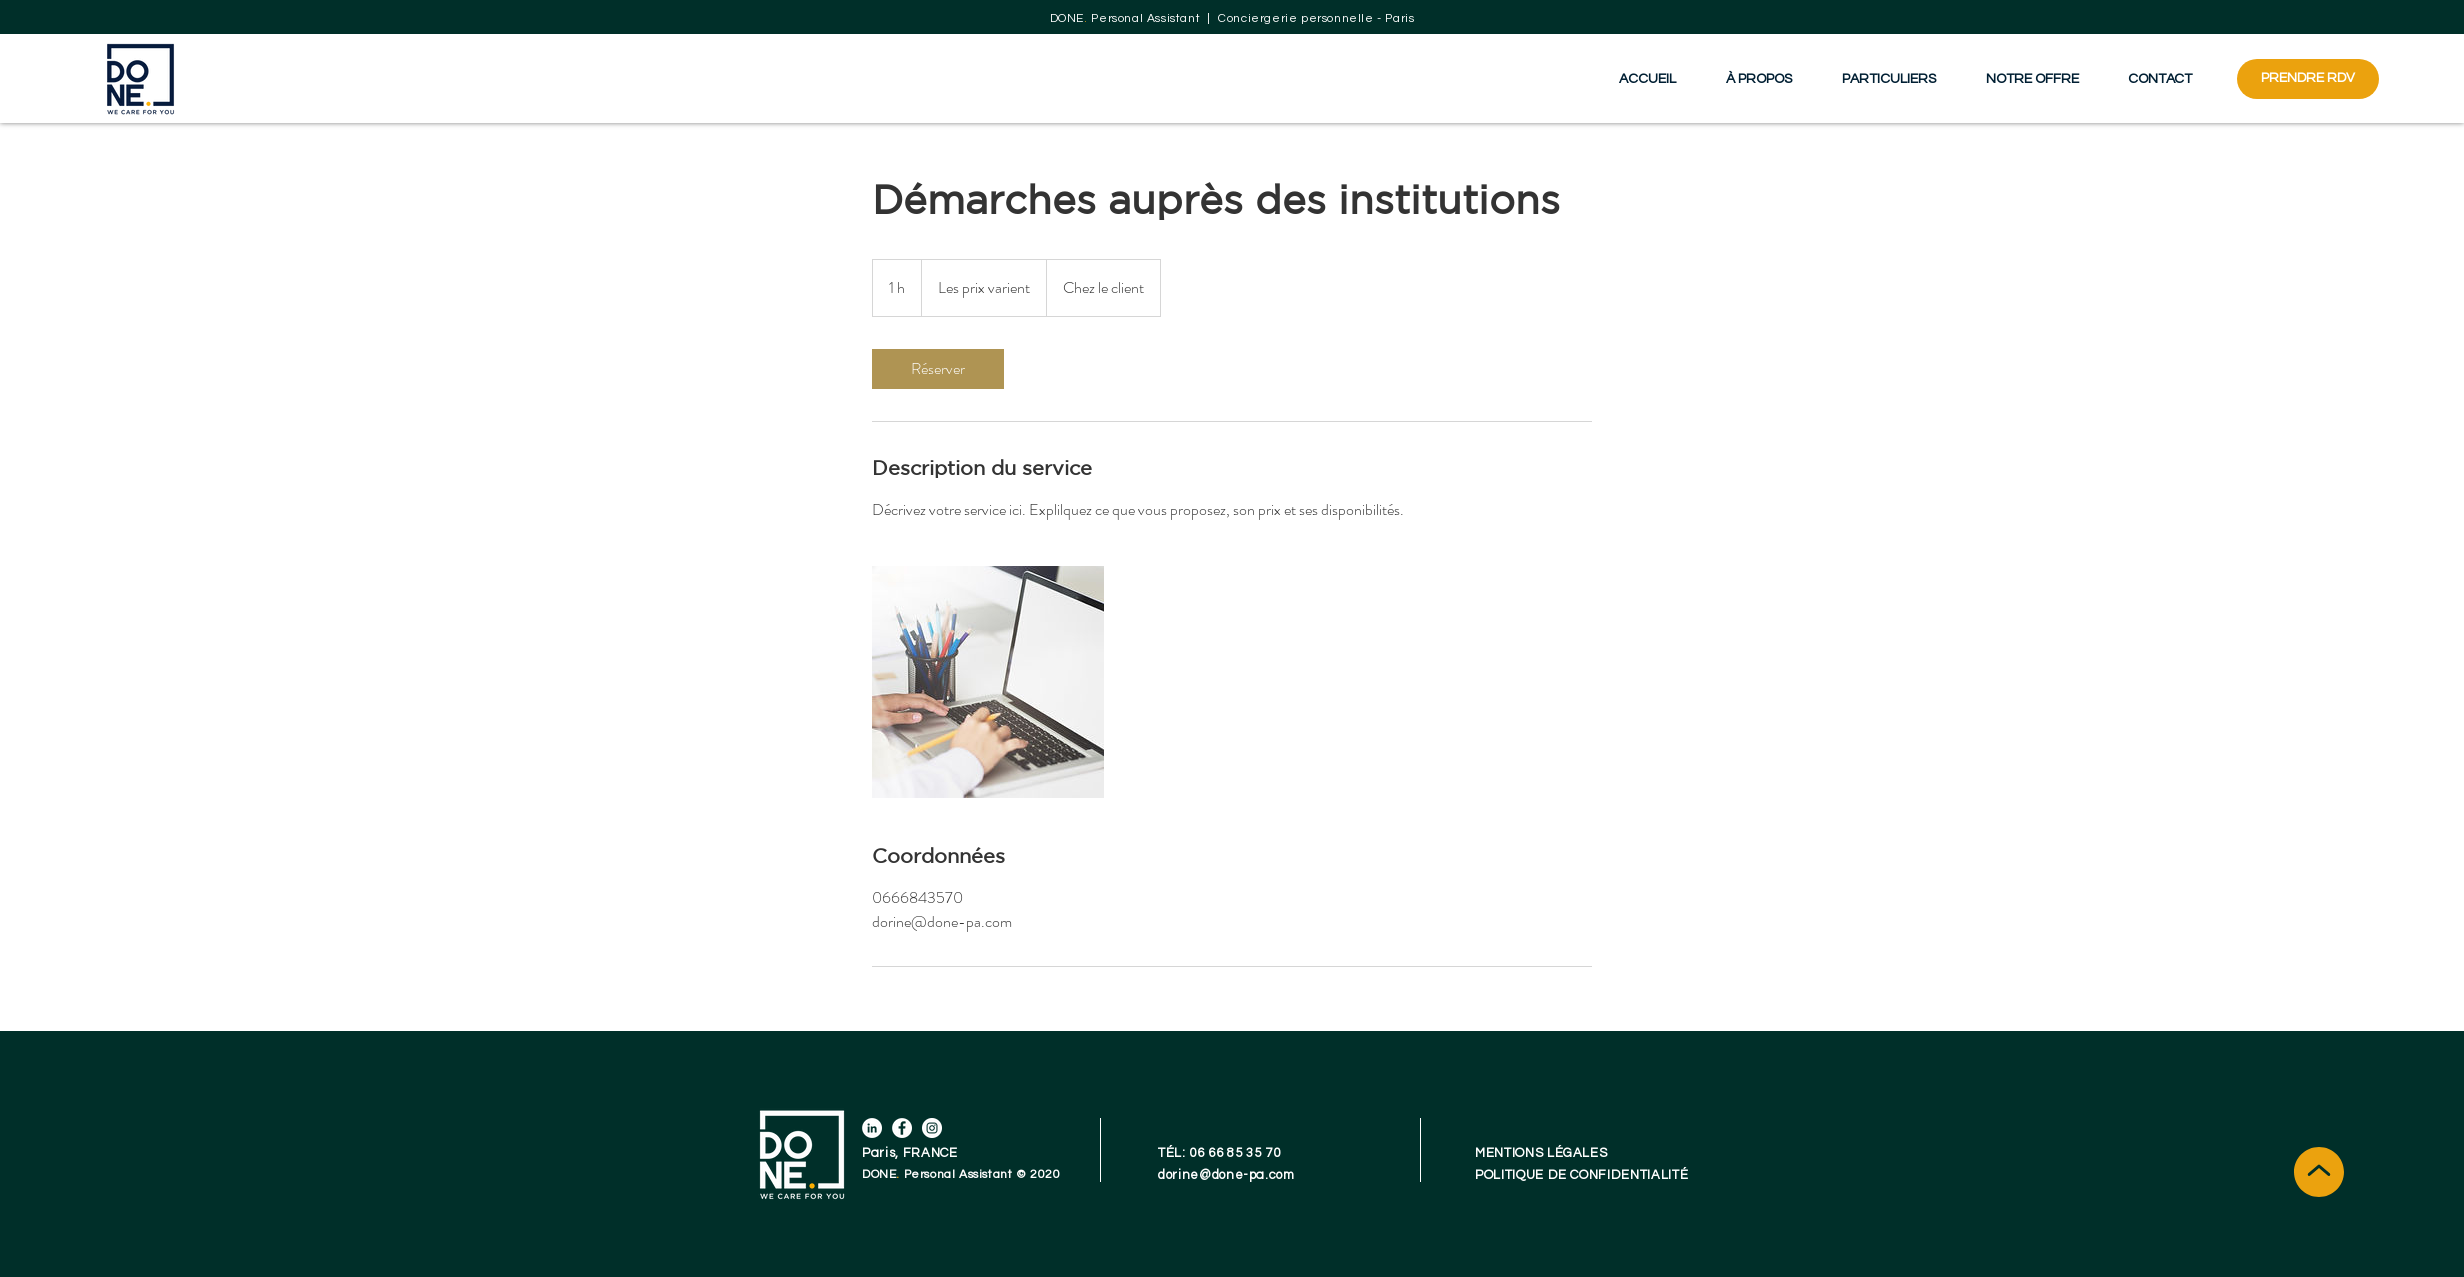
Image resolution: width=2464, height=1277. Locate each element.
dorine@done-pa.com (1226, 1175)
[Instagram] (932, 1128)
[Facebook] (902, 1128)
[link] (938, 369)
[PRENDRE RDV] (2308, 79)
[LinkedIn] (872, 1128)
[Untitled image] (988, 682)
